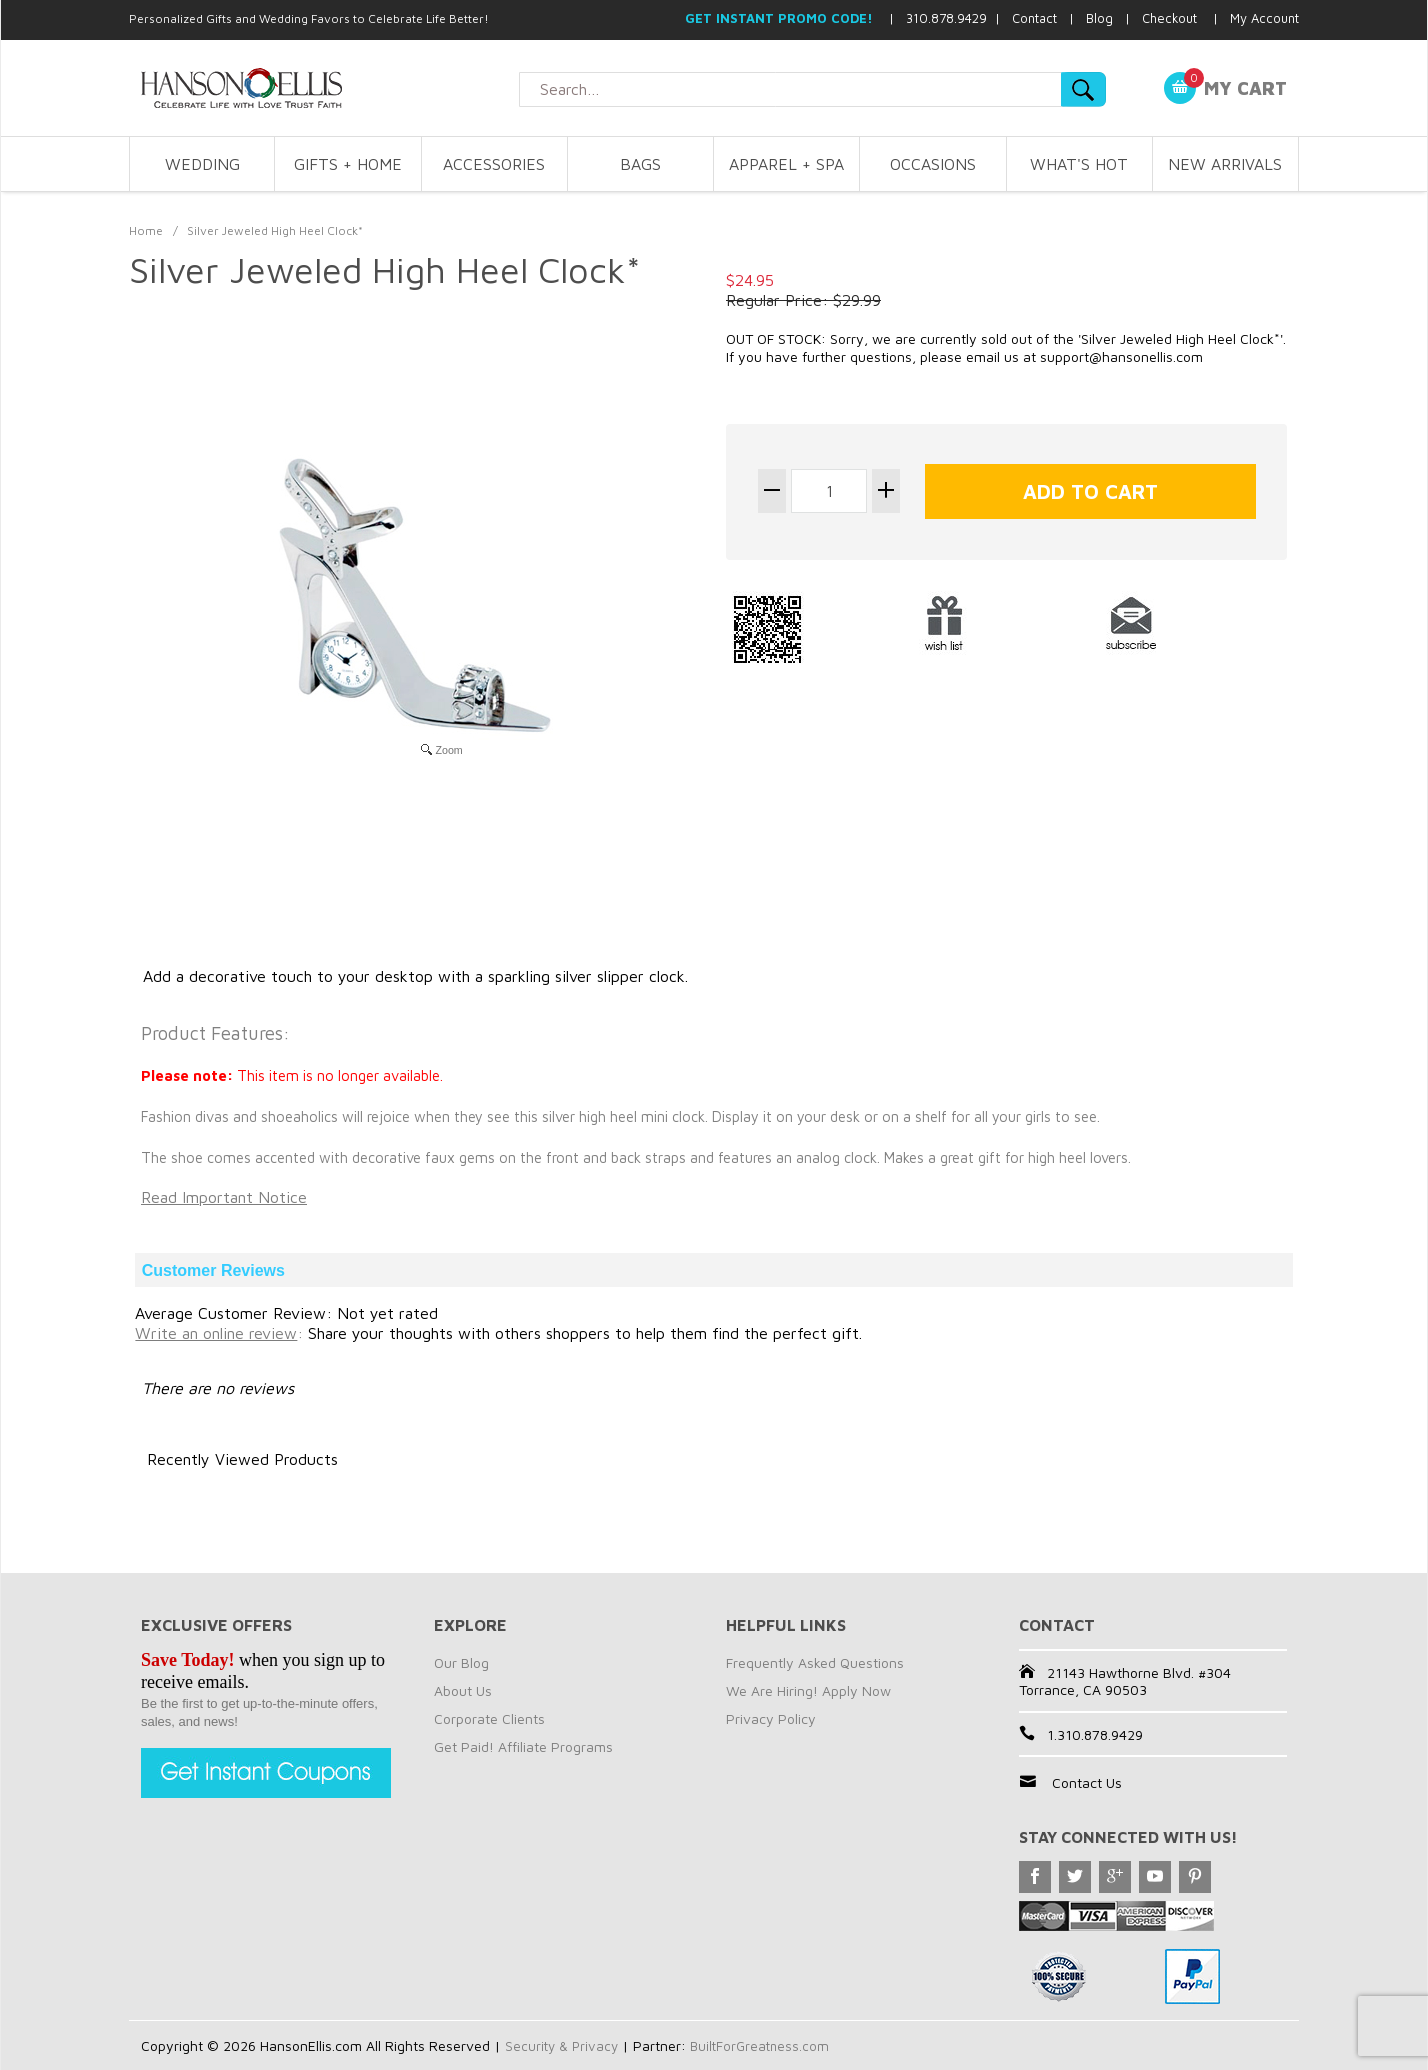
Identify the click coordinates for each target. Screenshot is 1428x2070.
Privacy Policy (771, 1718)
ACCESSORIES (494, 164)
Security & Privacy (563, 2045)
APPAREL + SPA (786, 164)
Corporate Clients (489, 1718)
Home (146, 230)
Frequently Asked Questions (815, 1662)
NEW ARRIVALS (1225, 164)
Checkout (1169, 18)
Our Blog (461, 1662)
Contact (1034, 18)
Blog (1099, 18)
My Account (1264, 18)
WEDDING (202, 164)
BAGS (640, 164)
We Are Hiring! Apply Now (808, 1690)
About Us (463, 1690)
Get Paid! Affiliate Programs (523, 1746)
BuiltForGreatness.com (766, 2045)
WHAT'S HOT (1079, 164)
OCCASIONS (933, 164)
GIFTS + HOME (348, 164)
